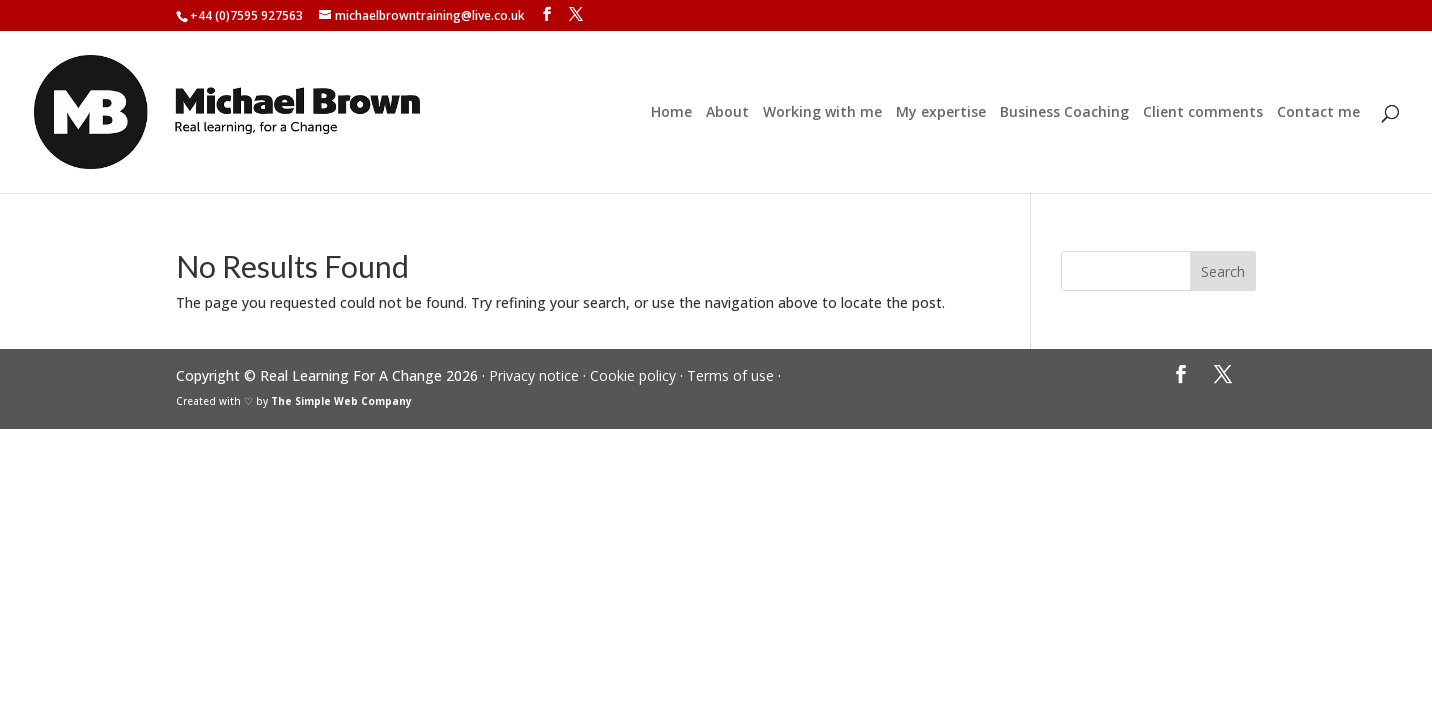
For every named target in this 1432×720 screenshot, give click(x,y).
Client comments (1203, 113)
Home (671, 113)
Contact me (1318, 113)
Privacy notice (534, 375)
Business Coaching (1064, 113)
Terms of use (730, 375)
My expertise (941, 113)
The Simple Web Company (341, 401)
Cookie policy (633, 375)
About (727, 113)
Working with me (822, 113)
